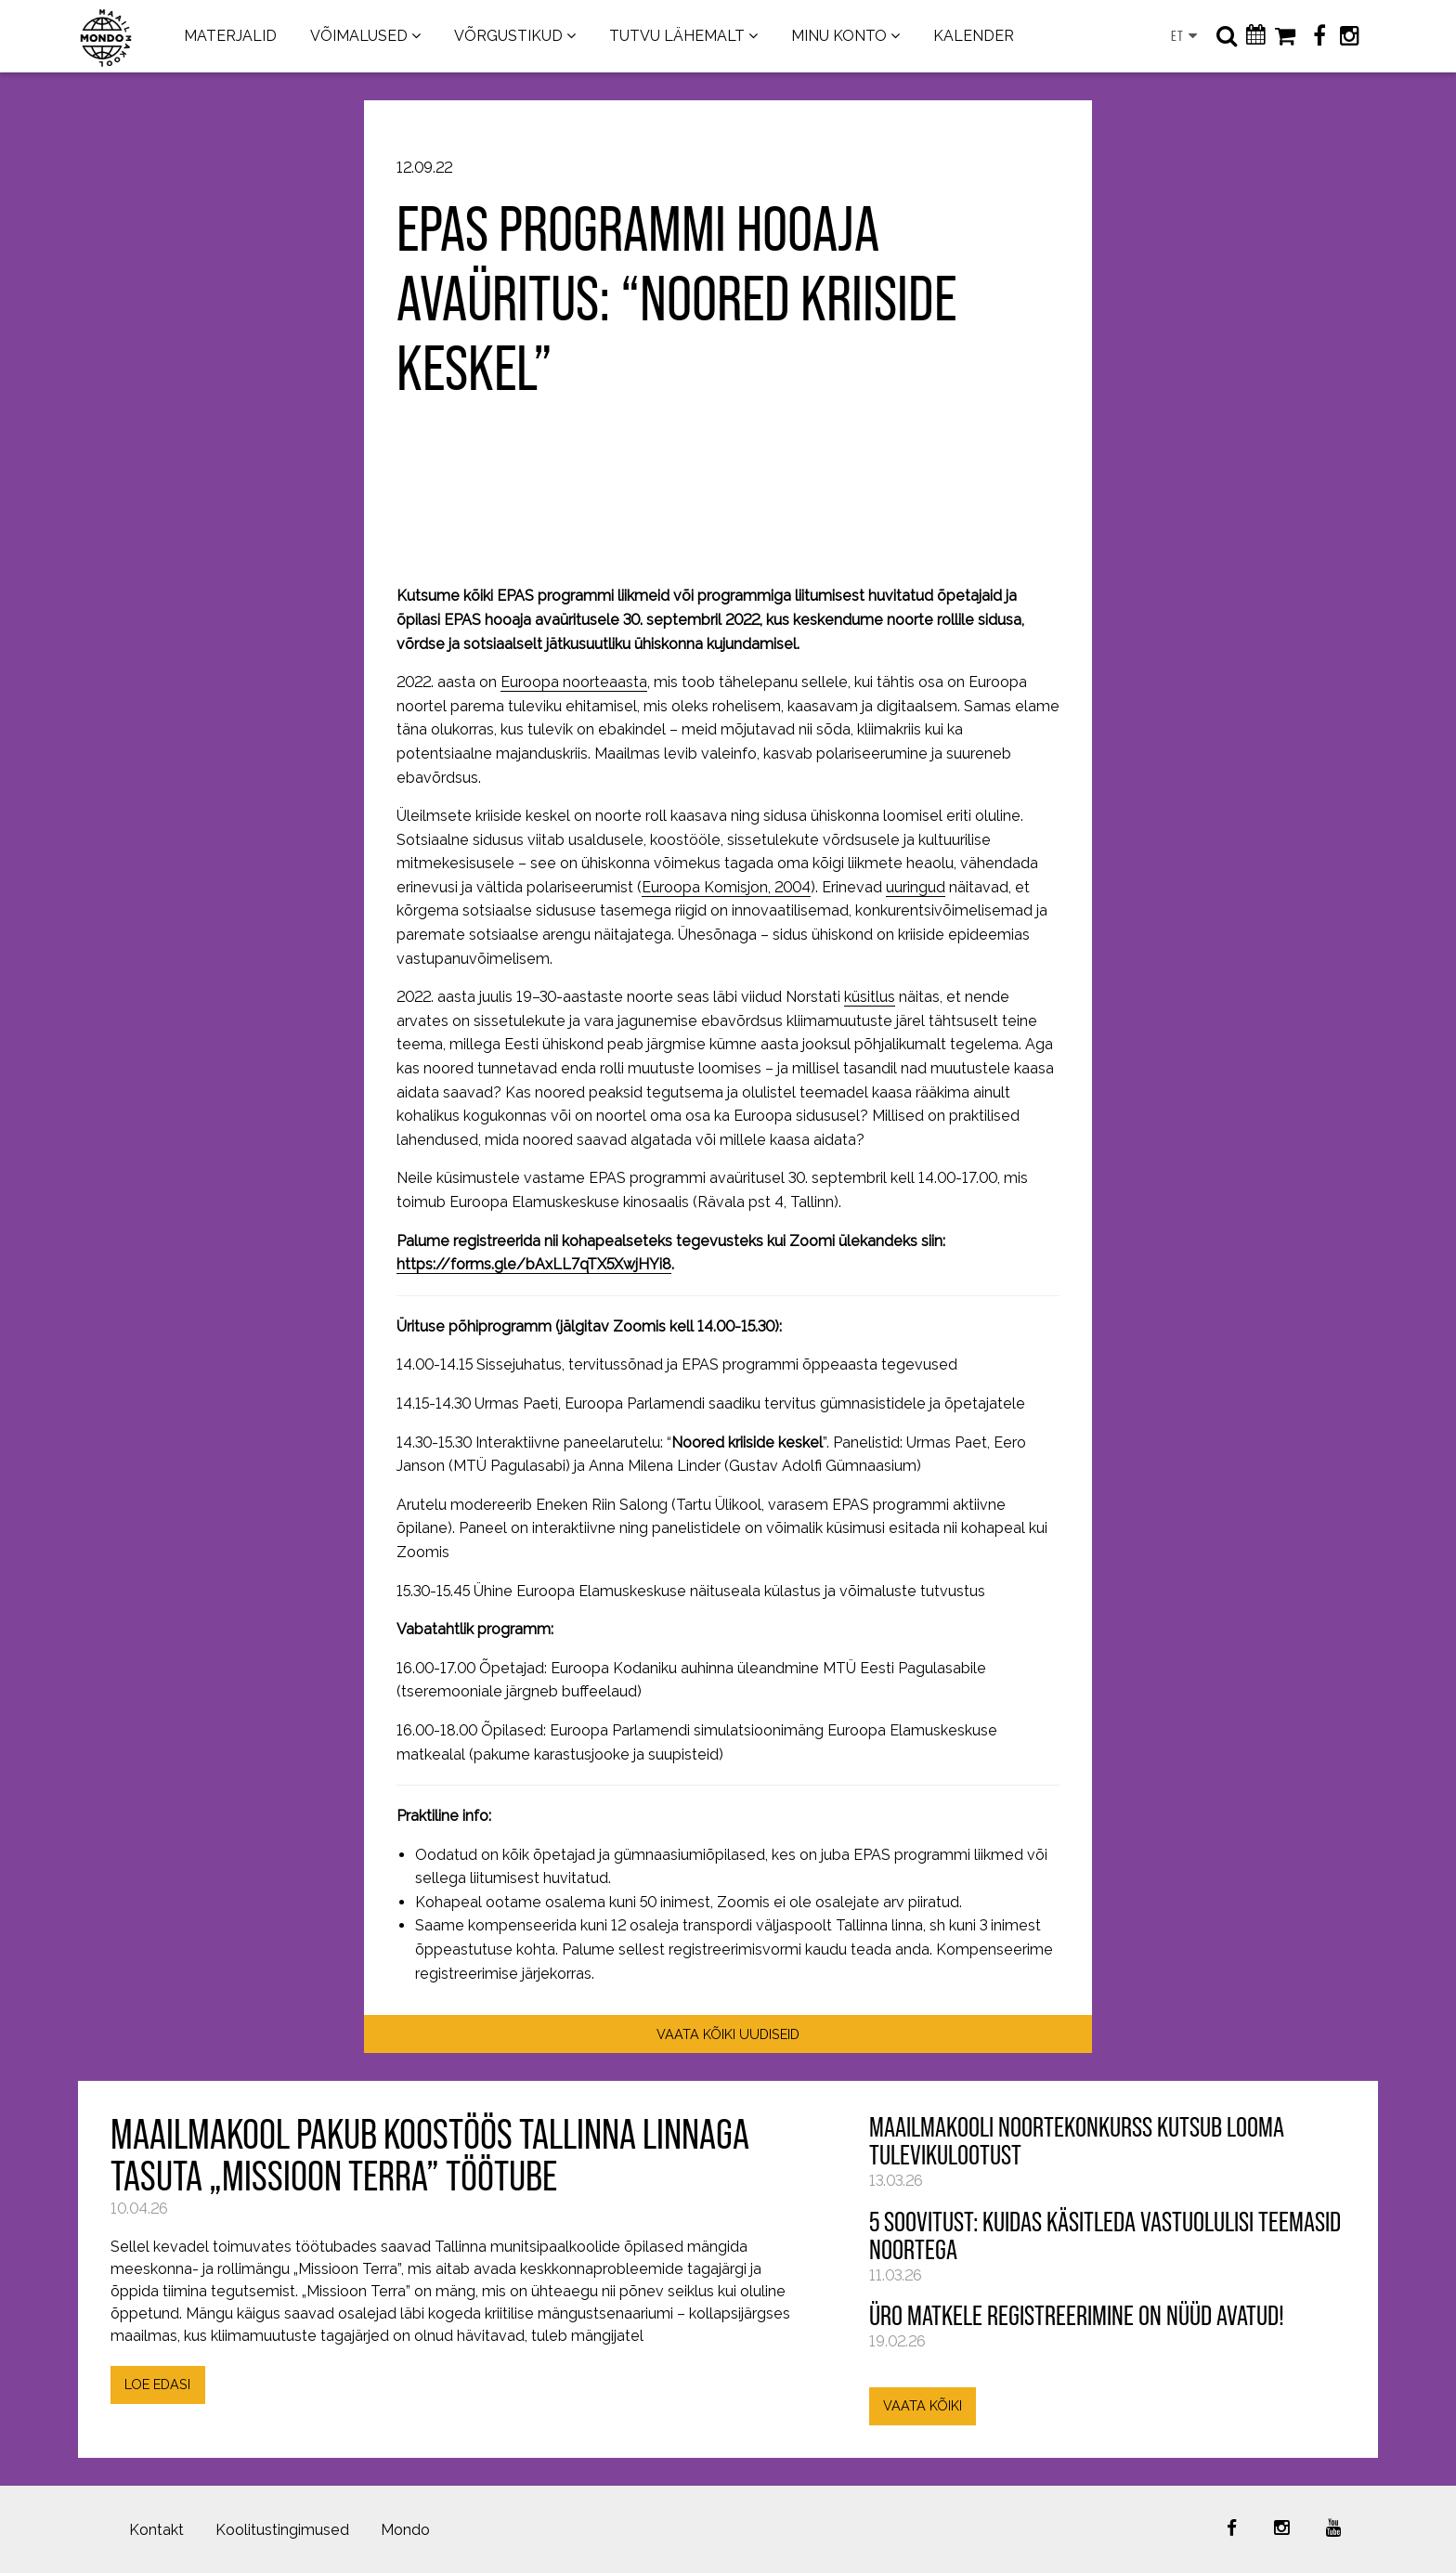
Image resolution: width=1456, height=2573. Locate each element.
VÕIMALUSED (359, 36)
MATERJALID (230, 36)
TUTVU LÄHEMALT (677, 36)
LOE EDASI (157, 2384)
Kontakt (156, 2530)
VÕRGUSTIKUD (508, 36)
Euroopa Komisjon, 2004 (726, 887)
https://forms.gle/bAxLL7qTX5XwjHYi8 (533, 1264)
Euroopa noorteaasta (573, 682)
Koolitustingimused (282, 2530)
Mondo (405, 2530)
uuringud (915, 887)
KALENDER (973, 36)
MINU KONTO (839, 36)
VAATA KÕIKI (922, 2405)
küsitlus (869, 997)
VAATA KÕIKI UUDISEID (728, 2034)
